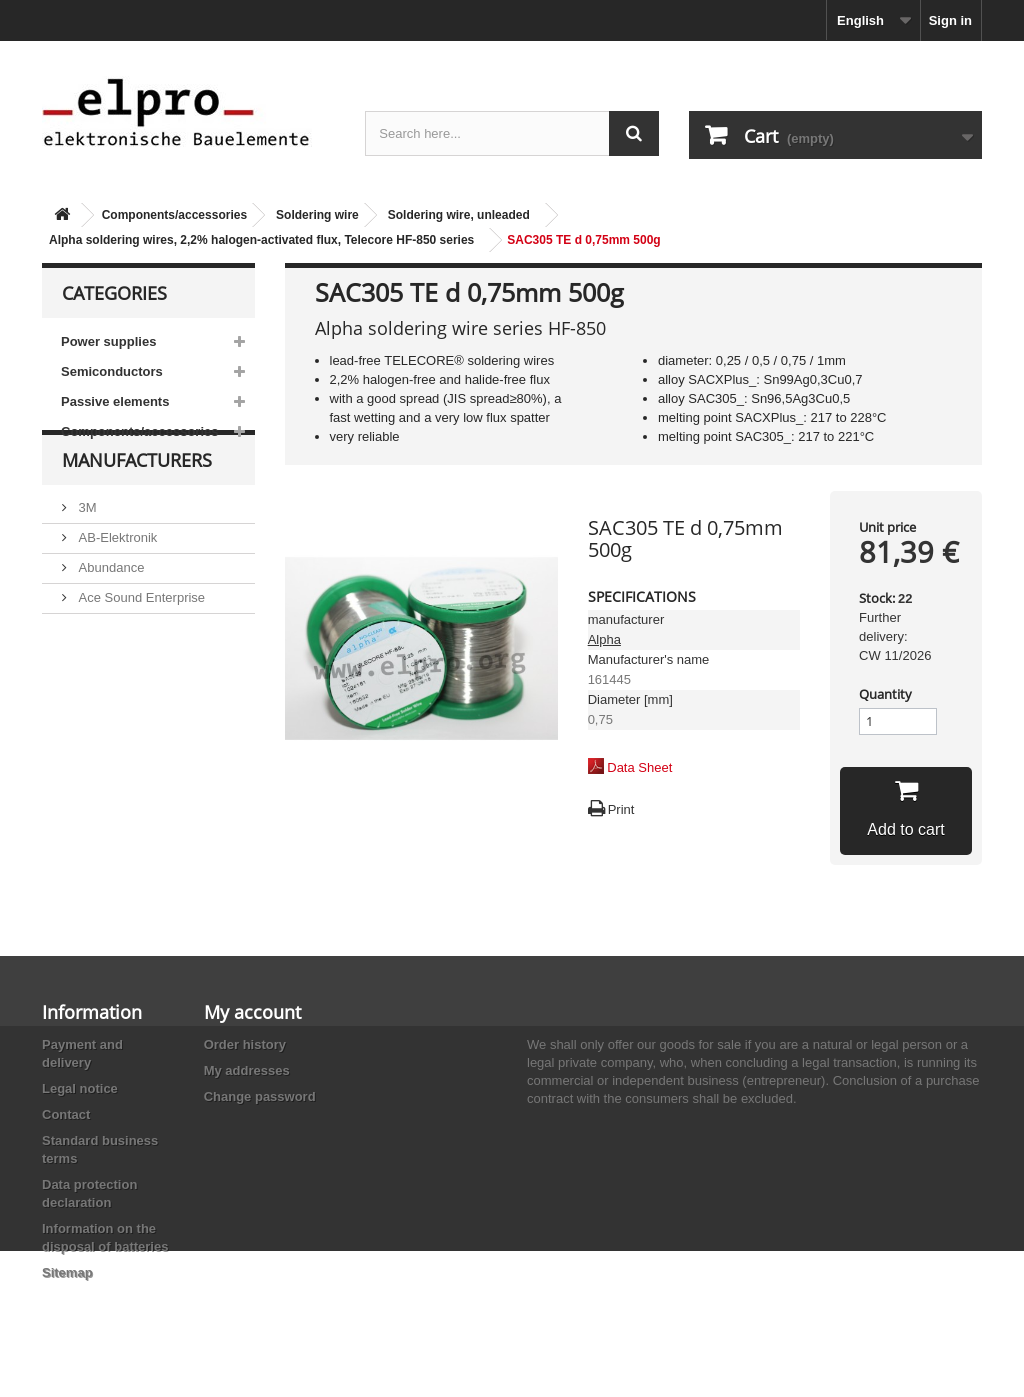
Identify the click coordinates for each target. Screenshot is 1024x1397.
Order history (245, 1044)
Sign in (950, 20)
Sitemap (67, 1272)
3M (86, 545)
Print (621, 809)
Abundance (109, 605)
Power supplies (108, 341)
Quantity (885, 694)
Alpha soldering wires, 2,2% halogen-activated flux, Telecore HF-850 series (261, 240)
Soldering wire (317, 215)
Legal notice (80, 1088)
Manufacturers (137, 506)
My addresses (247, 1070)
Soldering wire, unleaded (459, 215)
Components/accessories (174, 215)
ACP (90, 665)
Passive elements (115, 401)
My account (252, 1012)
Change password (260, 1096)
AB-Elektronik (116, 575)
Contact (66, 1114)
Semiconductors (112, 371)
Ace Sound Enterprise (140, 635)
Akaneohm (108, 725)
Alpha (604, 639)
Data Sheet (639, 767)
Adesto (97, 695)
